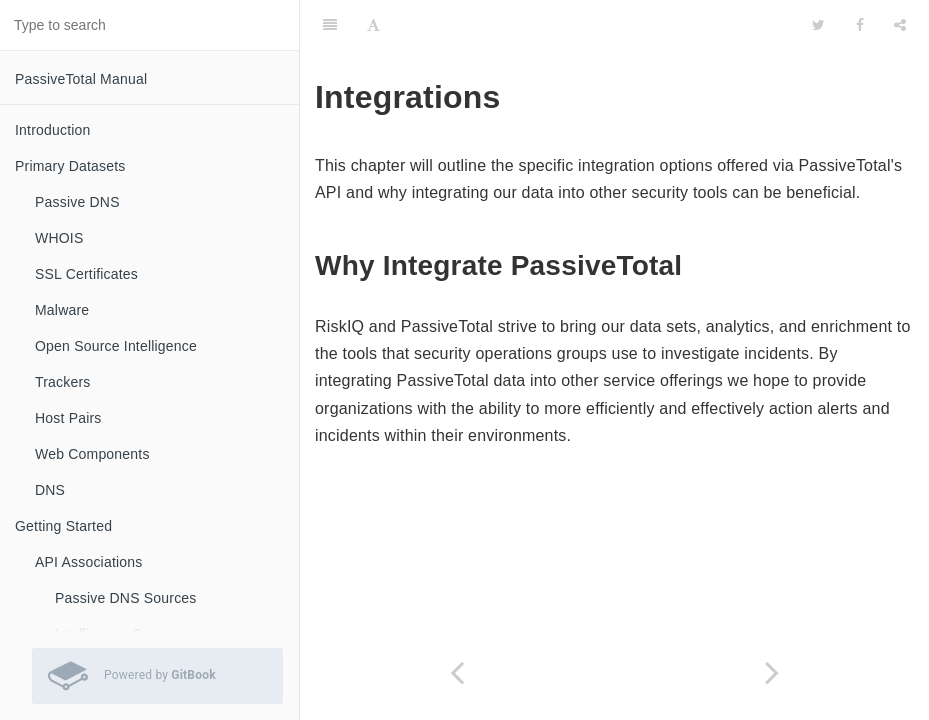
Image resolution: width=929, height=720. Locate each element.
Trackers (63, 382)
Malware (62, 310)
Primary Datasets (70, 166)
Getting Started (63, 526)
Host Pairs (68, 418)
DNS (50, 490)
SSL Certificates (86, 274)
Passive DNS (77, 202)
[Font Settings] (373, 25)
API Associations (88, 562)
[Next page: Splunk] (772, 672)
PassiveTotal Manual (81, 79)
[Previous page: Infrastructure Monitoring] (457, 672)
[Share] (900, 25)
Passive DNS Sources (126, 598)
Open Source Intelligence (116, 346)
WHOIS (59, 238)
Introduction (53, 130)
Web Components (92, 454)
